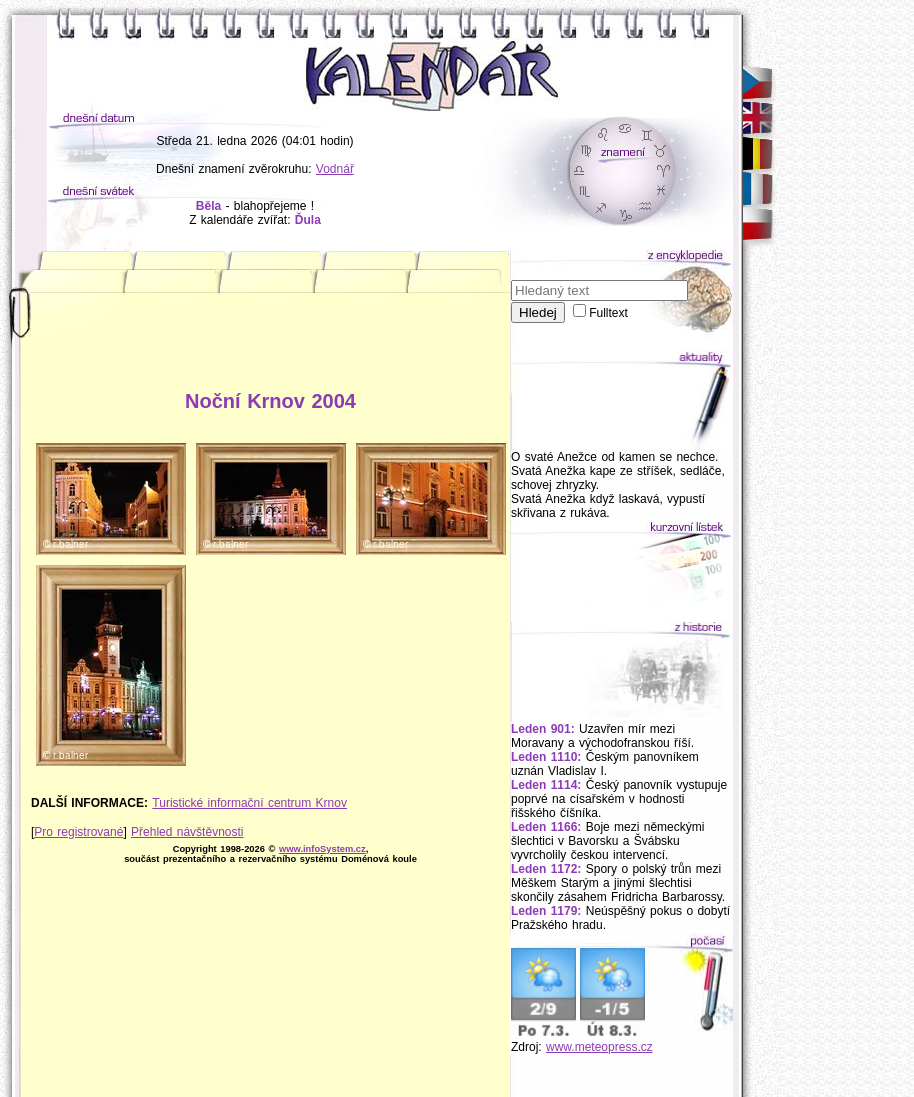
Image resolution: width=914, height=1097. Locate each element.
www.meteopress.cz (599, 1047)
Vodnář (335, 169)
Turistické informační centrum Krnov (249, 803)
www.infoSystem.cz (322, 849)
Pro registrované (78, 832)
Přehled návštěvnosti (187, 832)
